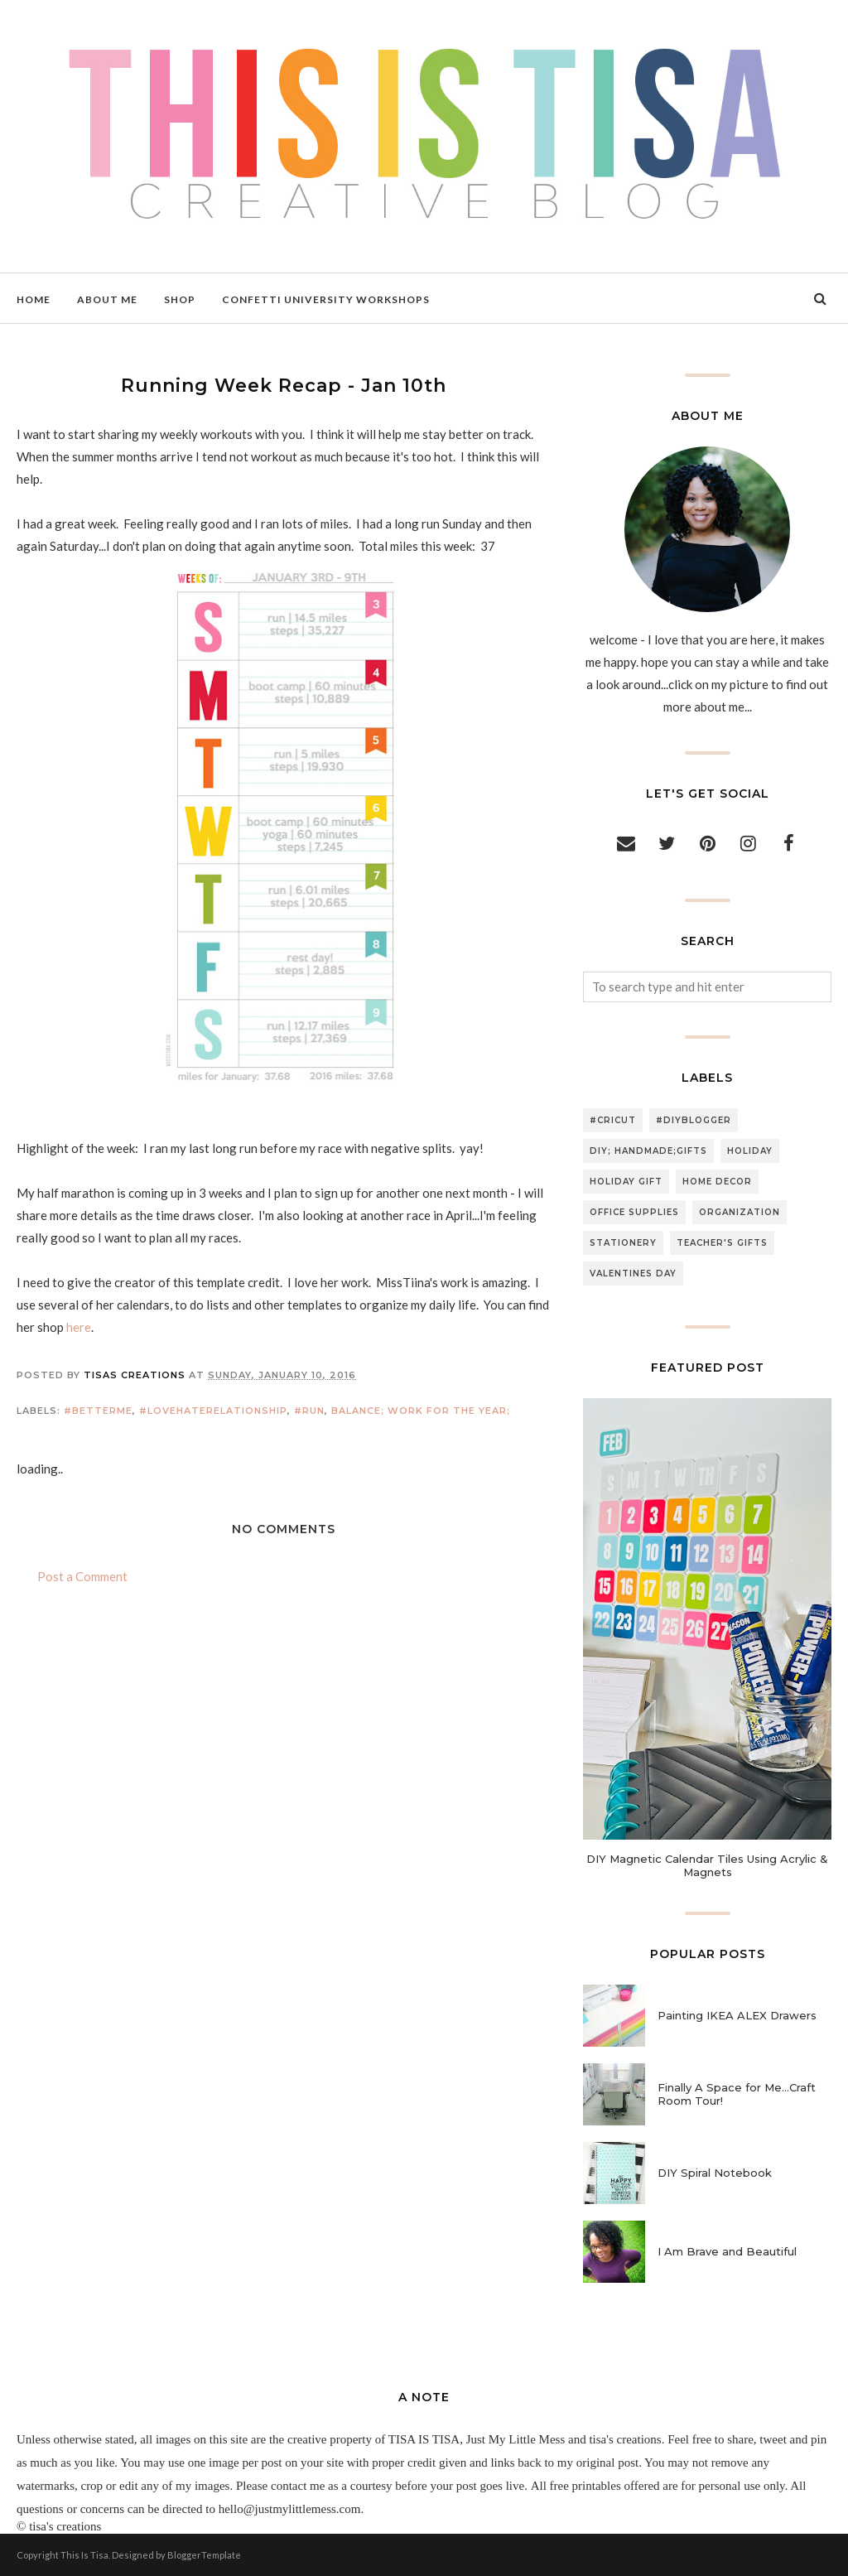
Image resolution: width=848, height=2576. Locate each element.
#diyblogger (693, 1120)
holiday (750, 1151)
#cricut (613, 1120)
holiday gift (626, 1181)
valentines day (633, 1273)
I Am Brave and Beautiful (727, 2251)
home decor (717, 1181)
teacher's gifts (722, 1242)
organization (739, 1212)
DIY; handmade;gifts (648, 1151)
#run (309, 1410)
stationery (623, 1242)
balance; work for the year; (420, 1410)
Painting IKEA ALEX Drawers (737, 2015)
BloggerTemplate (204, 2554)
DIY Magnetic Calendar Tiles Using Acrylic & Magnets (707, 1865)
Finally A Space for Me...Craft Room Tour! (737, 2094)
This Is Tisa (84, 2554)
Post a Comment (82, 1576)
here (78, 1326)
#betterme (98, 1410)
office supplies (634, 1212)
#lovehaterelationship (213, 1410)
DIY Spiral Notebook (715, 2172)
